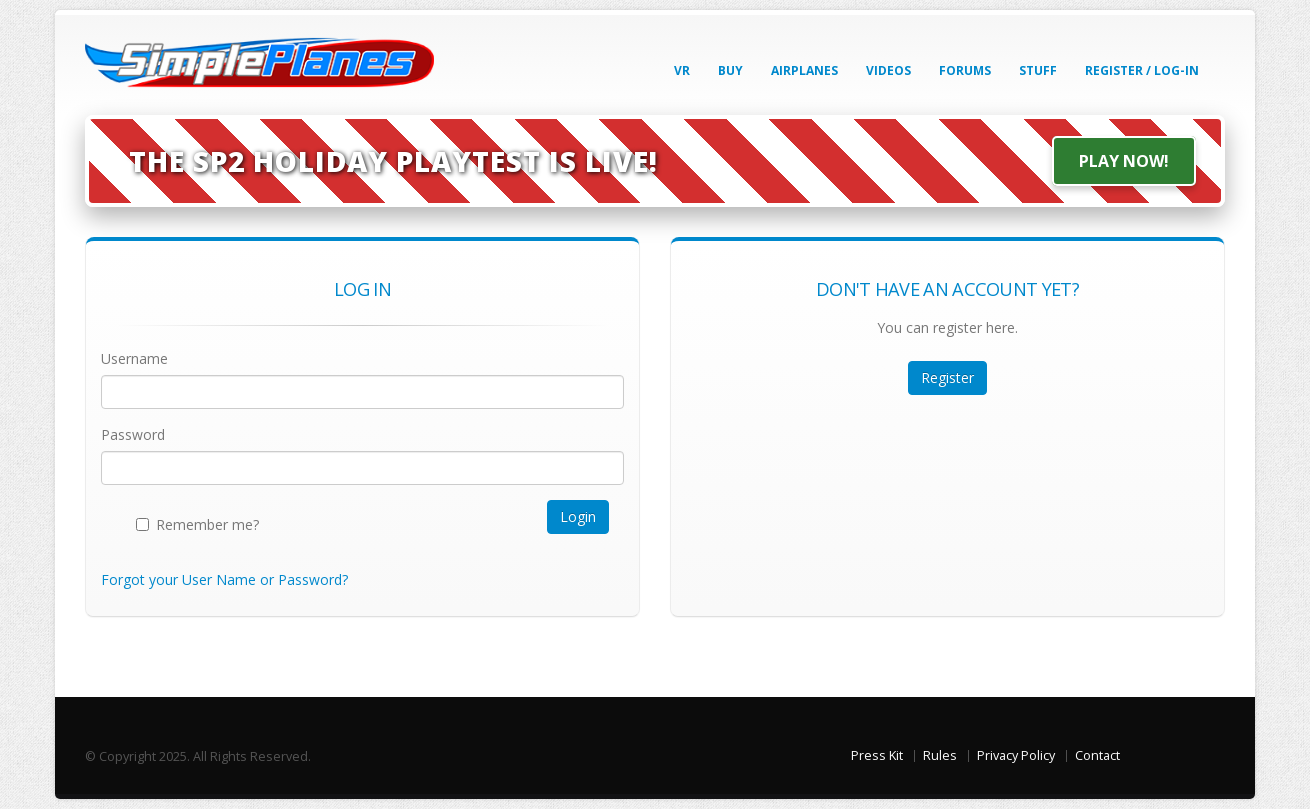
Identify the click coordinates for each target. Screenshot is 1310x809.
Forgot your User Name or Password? (224, 579)
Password (133, 434)
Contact (1097, 755)
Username (134, 358)
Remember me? (207, 524)
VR (682, 70)
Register (947, 377)
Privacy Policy (1016, 755)
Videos (888, 70)
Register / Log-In (1142, 70)
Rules (940, 755)
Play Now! (1124, 161)
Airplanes (804, 70)
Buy (730, 70)
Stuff (1038, 70)
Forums (965, 70)
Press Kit (877, 755)
